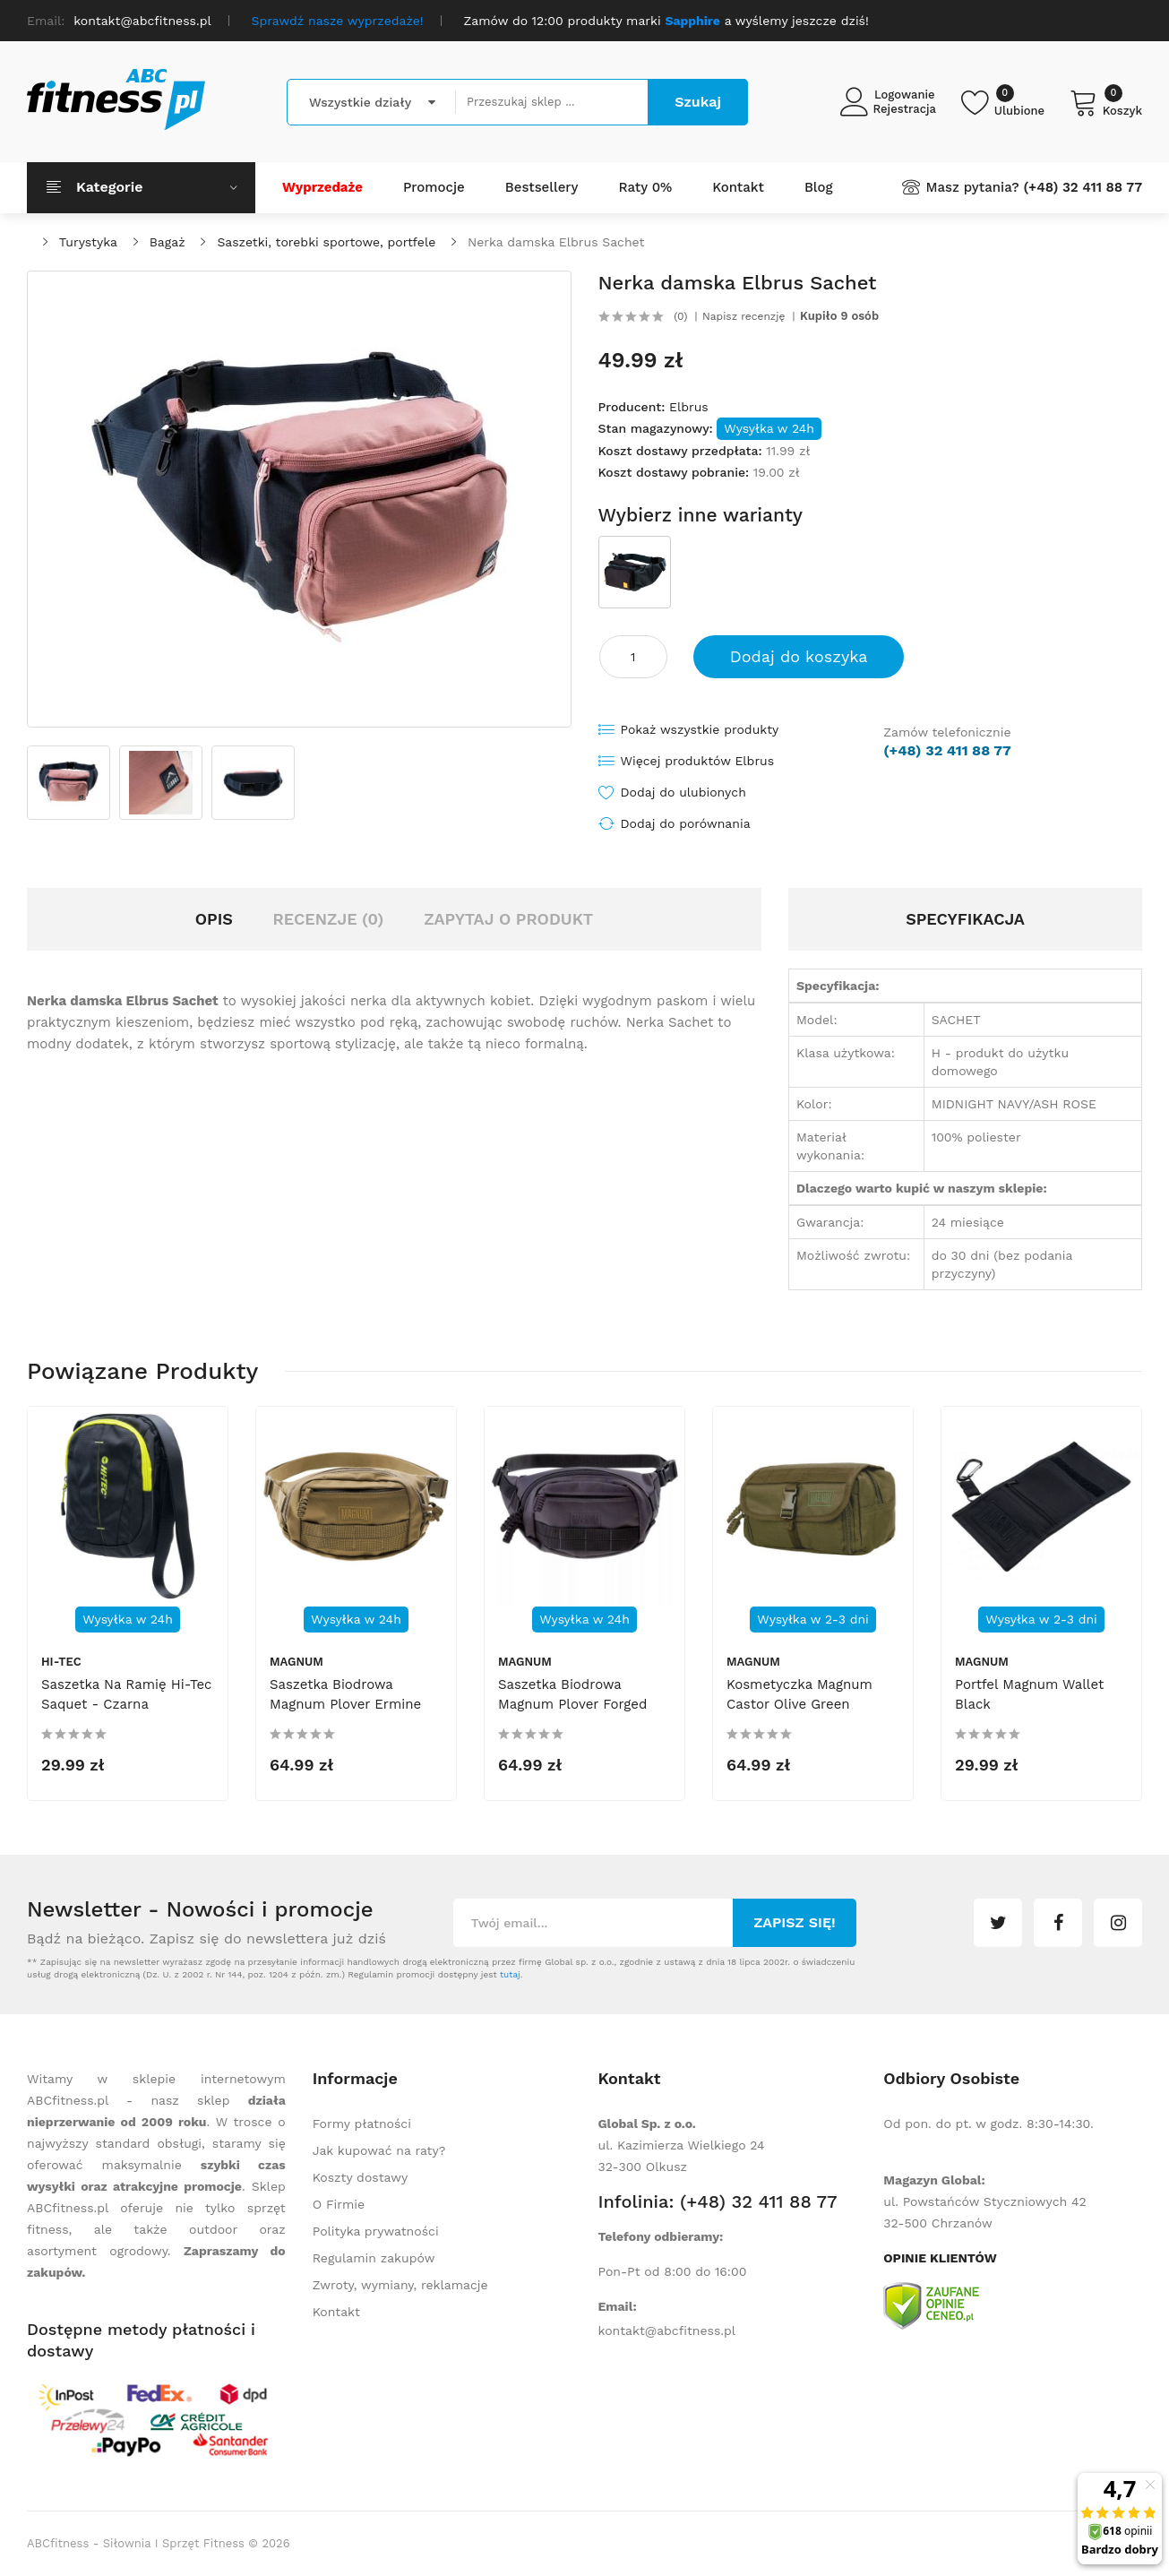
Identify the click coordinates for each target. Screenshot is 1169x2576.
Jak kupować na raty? (379, 2150)
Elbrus (689, 407)
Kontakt (336, 2312)
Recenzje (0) (328, 918)
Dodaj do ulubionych (683, 792)
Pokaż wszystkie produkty (700, 729)
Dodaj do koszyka (799, 656)
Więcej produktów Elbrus (698, 761)
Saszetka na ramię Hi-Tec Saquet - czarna (126, 1694)
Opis (214, 918)
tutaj (510, 1974)
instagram (1118, 1923)
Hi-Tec (61, 1661)
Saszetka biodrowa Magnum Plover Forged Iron (572, 1704)
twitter (998, 1923)
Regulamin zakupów (374, 2258)
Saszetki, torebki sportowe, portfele (326, 242)
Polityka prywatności (376, 2231)
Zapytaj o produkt (508, 918)
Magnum (296, 1661)
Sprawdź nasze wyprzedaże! (338, 20)
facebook (1058, 1923)
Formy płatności (362, 2123)
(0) (680, 316)
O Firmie (339, 2204)
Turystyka (88, 242)
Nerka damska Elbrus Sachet (556, 242)
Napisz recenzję (743, 316)
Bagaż (167, 242)
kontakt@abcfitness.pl (667, 2330)
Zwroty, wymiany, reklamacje (400, 2285)
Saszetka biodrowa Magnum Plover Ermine (345, 1694)
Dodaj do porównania (686, 823)
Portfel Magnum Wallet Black (1029, 1694)
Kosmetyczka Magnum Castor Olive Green (799, 1694)
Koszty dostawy (360, 2177)
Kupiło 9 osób (839, 316)
